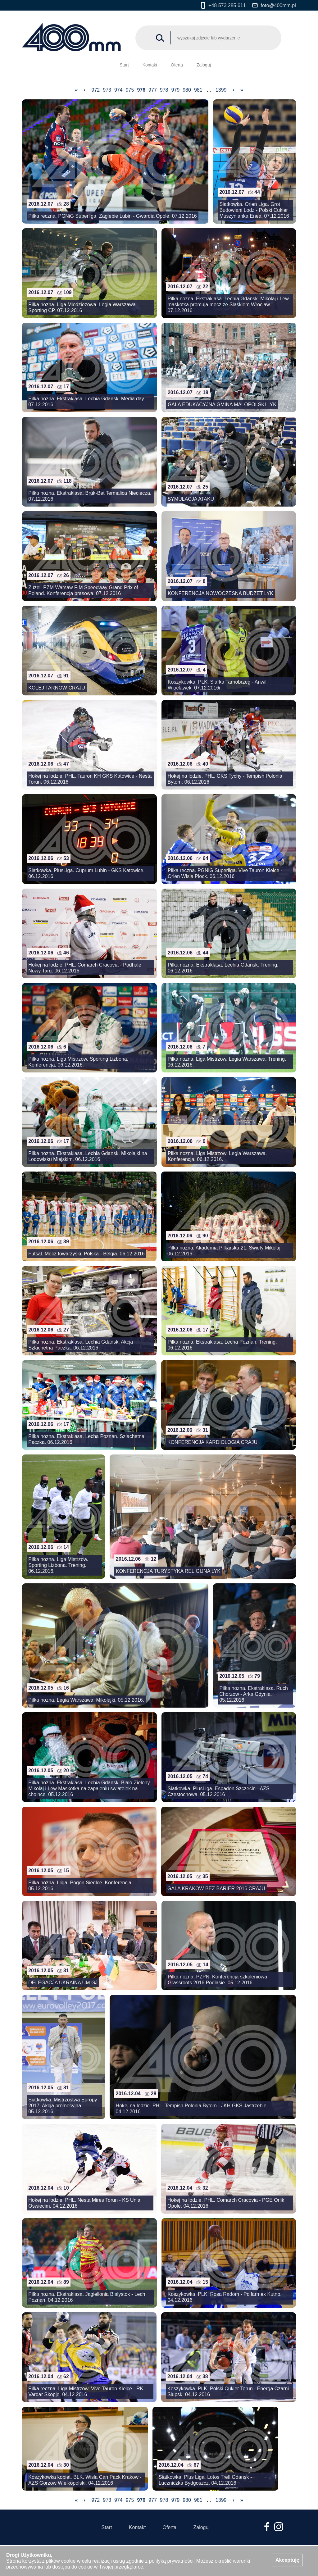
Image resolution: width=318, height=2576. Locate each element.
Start (124, 64)
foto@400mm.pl (274, 5)
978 (164, 90)
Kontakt (150, 64)
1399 (221, 90)
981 (198, 90)
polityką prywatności (171, 2561)
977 (152, 90)
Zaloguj (204, 64)
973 (107, 90)
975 (130, 90)
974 (118, 90)
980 (187, 90)
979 (175, 90)
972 (96, 90)
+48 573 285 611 (223, 5)
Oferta (177, 64)
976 (141, 90)
